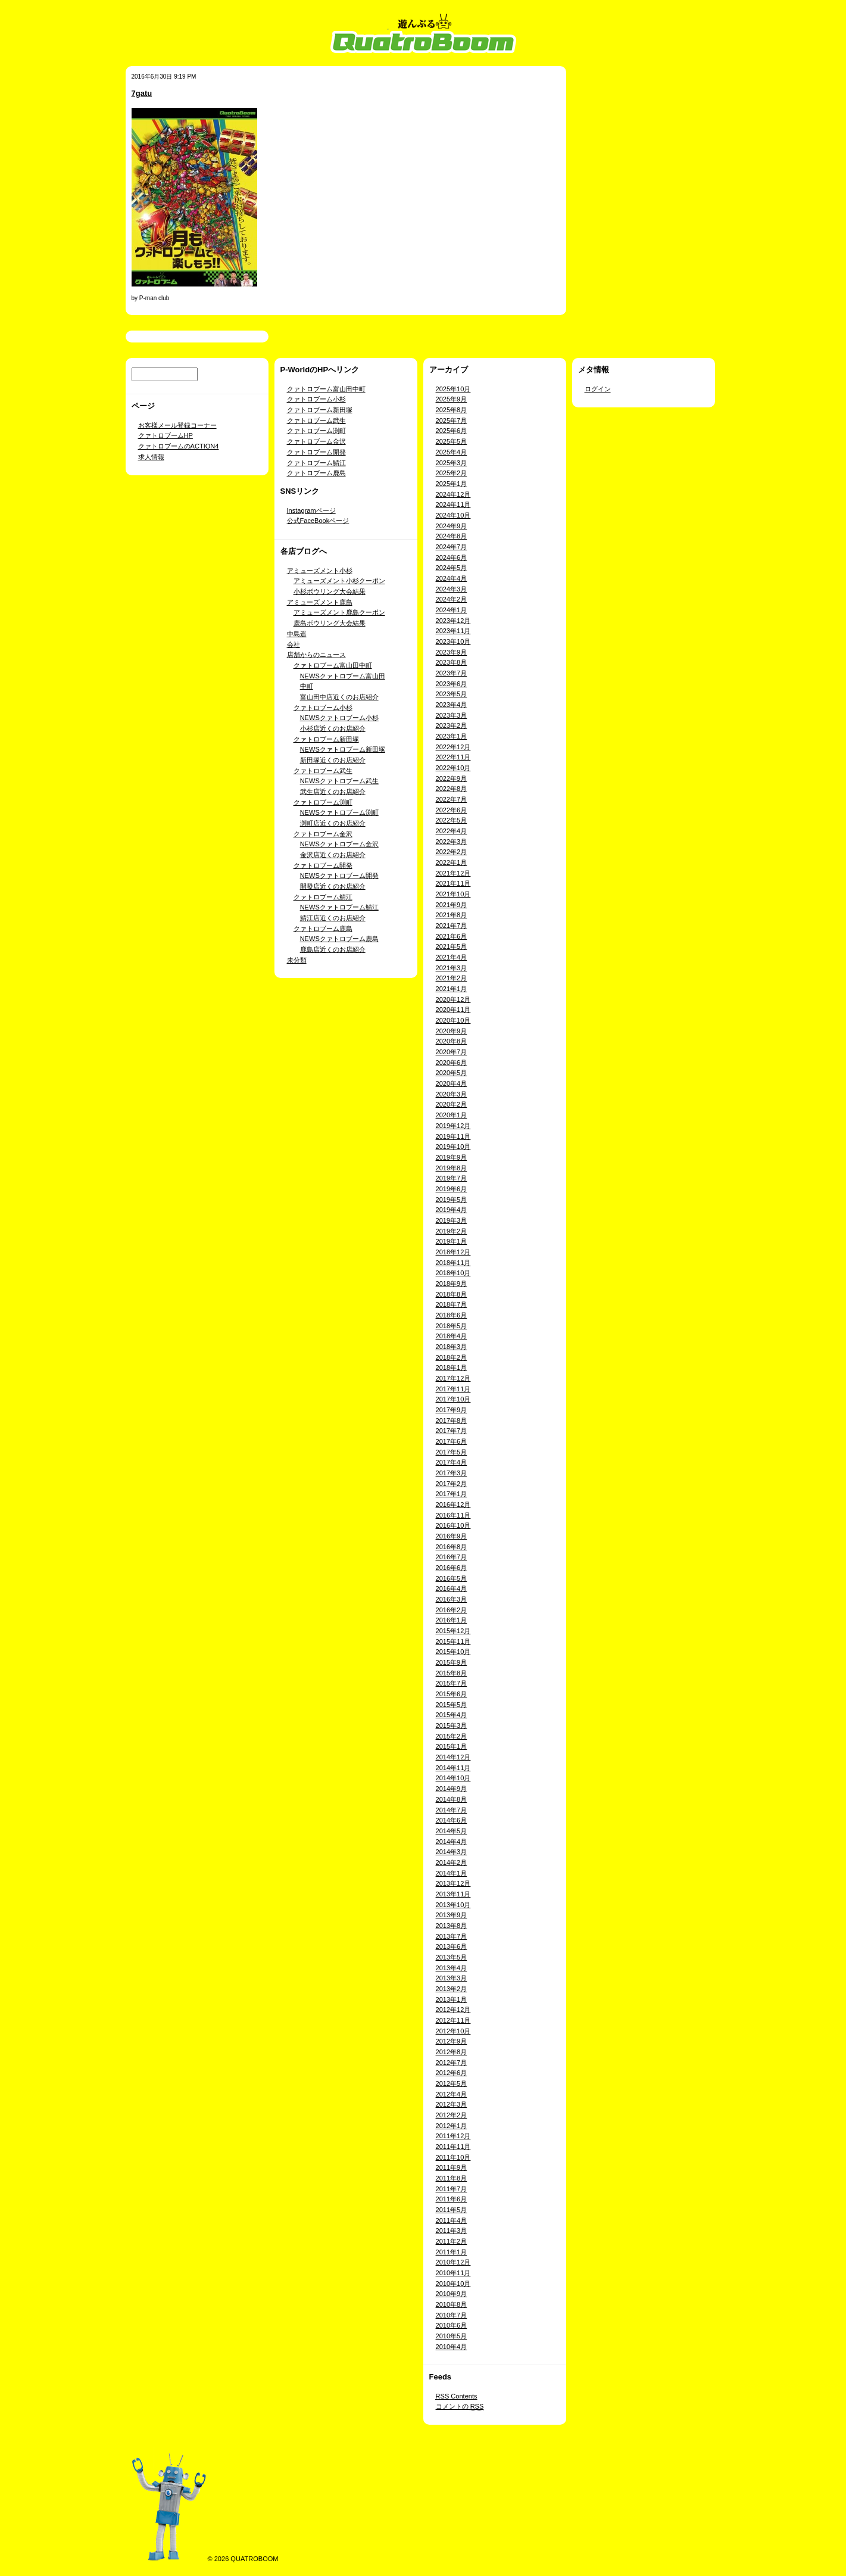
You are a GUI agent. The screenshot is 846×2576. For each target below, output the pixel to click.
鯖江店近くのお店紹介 (333, 917)
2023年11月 (453, 630)
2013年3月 (451, 1978)
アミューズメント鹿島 (319, 602)
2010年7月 (451, 2315)
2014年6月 (451, 1820)
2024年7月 (451, 546)
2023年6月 (451, 683)
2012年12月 (453, 2009)
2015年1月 (451, 1746)
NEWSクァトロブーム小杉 (339, 717)
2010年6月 (451, 2325)
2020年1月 (451, 1115)
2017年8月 (451, 1420)
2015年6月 (451, 1693)
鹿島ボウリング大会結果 (330, 623)
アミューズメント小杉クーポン (339, 580)
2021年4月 (451, 957)
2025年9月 (451, 399)
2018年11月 (453, 1262)
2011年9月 (451, 2167)
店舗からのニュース (316, 654)
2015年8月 (451, 1673)
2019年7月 (451, 1178)
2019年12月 (453, 1125)
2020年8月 (451, 1041)
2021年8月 (451, 914)
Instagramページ (311, 510)
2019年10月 (453, 1146)
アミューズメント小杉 (319, 570)
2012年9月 (451, 2041)
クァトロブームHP (165, 435)
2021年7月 (451, 925)
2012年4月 (451, 2094)
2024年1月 (451, 609)
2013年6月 (451, 1946)
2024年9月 (451, 525)
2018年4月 (451, 1336)
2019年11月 (453, 1136)
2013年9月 (451, 1914)
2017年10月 (453, 1399)
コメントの (460, 2406)
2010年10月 (453, 2283)
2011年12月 (453, 2135)
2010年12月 (453, 2262)
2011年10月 (453, 2157)
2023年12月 (453, 620)
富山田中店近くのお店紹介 (339, 696)
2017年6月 (451, 1441)
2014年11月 (453, 1767)
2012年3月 (451, 2104)
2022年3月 (451, 841)
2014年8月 (451, 1799)
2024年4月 (451, 578)
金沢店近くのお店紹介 (333, 854)
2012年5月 (451, 2083)
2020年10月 (453, 1020)
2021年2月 (451, 978)
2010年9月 (451, 2293)
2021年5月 (451, 946)
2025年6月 (451, 430)
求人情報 (151, 456)
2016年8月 (451, 1546)
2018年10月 (453, 1272)
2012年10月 (453, 2031)
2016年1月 (451, 1620)
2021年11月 (453, 883)
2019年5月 (451, 1199)
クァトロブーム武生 (316, 420)
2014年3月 (451, 1851)
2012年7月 (451, 2062)
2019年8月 (451, 1168)
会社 (293, 644)
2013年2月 (451, 1988)
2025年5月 (451, 441)
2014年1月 (451, 1873)
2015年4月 (451, 1714)
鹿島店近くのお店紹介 (333, 949)
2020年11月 (453, 1009)
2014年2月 (451, 1862)
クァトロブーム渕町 (316, 430)
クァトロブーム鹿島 (316, 472)
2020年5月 (451, 1072)
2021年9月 (451, 904)
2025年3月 (451, 462)
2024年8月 (451, 536)
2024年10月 (453, 515)
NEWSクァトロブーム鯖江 (339, 907)
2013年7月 (451, 1936)
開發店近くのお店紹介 (333, 886)
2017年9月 (451, 1409)
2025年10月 (453, 389)
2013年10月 (453, 1904)
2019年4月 (451, 1209)
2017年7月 (451, 1430)
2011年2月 (451, 2241)
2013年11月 (453, 1894)
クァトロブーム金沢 (316, 441)
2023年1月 (451, 736)
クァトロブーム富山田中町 (326, 389)
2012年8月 (451, 2051)
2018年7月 (451, 1304)
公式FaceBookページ (318, 520)
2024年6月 (451, 557)
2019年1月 (451, 1241)
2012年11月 (453, 2020)
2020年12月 (453, 999)
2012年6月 (451, 2072)
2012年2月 (451, 2115)
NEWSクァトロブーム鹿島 (339, 938)
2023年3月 (451, 715)
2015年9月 (451, 1662)
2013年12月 (453, 1883)
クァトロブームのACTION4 (178, 446)
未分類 (297, 960)
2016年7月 (451, 1556)
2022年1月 (451, 862)
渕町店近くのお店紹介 (333, 823)
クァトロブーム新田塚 (319, 409)
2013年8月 (451, 1925)
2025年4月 (451, 452)
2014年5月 (451, 1830)
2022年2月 (451, 851)
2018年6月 (451, 1315)
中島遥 (297, 633)
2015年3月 (451, 1725)
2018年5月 (451, 1325)
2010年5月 (451, 2336)
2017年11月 (453, 1389)
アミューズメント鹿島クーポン (339, 612)
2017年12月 (453, 1378)
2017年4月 (451, 1462)
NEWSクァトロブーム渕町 (339, 812)
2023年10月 (453, 641)
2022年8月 (451, 788)
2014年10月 (453, 1777)
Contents (456, 2396)
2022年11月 (453, 757)
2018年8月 (451, 1294)
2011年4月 (451, 2220)
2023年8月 (451, 662)
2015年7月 (451, 1683)
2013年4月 (451, 1967)
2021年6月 (451, 936)
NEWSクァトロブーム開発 (339, 875)
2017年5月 (451, 1452)
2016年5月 (451, 1578)
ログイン (598, 389)
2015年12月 (453, 1630)
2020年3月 (451, 1094)
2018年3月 (451, 1346)
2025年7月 (451, 420)
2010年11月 (453, 2272)
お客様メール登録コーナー (177, 425)
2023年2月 (451, 725)
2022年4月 (451, 830)
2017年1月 (451, 1493)
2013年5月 (451, 1957)
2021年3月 (451, 967)
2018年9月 (451, 1283)
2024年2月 (451, 599)
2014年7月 (451, 1810)
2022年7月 (451, 799)
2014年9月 (451, 1788)
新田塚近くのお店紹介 (333, 760)
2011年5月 (451, 2209)
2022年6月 (451, 810)
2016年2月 (451, 1609)
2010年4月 (451, 2346)
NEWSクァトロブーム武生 (339, 780)
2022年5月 (451, 820)
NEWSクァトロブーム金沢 (339, 844)
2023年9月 (451, 652)
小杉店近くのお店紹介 (333, 728)
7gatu (142, 93)
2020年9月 (451, 1031)
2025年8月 (451, 409)
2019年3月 (451, 1220)
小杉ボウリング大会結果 (330, 591)
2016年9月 (451, 1536)
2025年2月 (451, 472)
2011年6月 (451, 2199)
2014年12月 (453, 1757)
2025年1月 (451, 483)
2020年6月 (451, 1062)
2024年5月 (451, 567)
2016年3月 (451, 1599)
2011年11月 (453, 2146)
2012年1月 (451, 2125)
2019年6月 (451, 1188)
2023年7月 (451, 673)
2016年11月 (453, 1515)
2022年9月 (451, 778)
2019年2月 (451, 1231)
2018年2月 (451, 1357)
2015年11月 (453, 1641)
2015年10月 (453, 1651)
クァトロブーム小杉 (316, 399)
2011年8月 (451, 2178)
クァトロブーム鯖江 (316, 462)
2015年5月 (451, 1704)
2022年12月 (453, 746)
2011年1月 (451, 2252)
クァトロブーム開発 (316, 452)
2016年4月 (451, 1588)
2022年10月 (453, 767)
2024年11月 (453, 504)
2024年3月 (451, 589)
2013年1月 (451, 1999)
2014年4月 (451, 1841)
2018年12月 (453, 1252)
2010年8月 (451, 2304)
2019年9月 (451, 1157)
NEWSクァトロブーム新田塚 (342, 749)
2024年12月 (453, 494)
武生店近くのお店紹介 (333, 791)
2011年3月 (451, 2230)
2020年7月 (451, 1051)
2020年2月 (451, 1104)
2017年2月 (451, 1483)
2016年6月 (451, 1567)
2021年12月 (453, 873)
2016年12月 (453, 1504)
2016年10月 (453, 1525)
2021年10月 (453, 894)
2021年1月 (451, 988)
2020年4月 (451, 1083)
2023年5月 (451, 693)
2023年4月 (451, 704)
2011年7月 (451, 2188)
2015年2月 (451, 1736)
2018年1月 (451, 1367)
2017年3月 (451, 1473)
